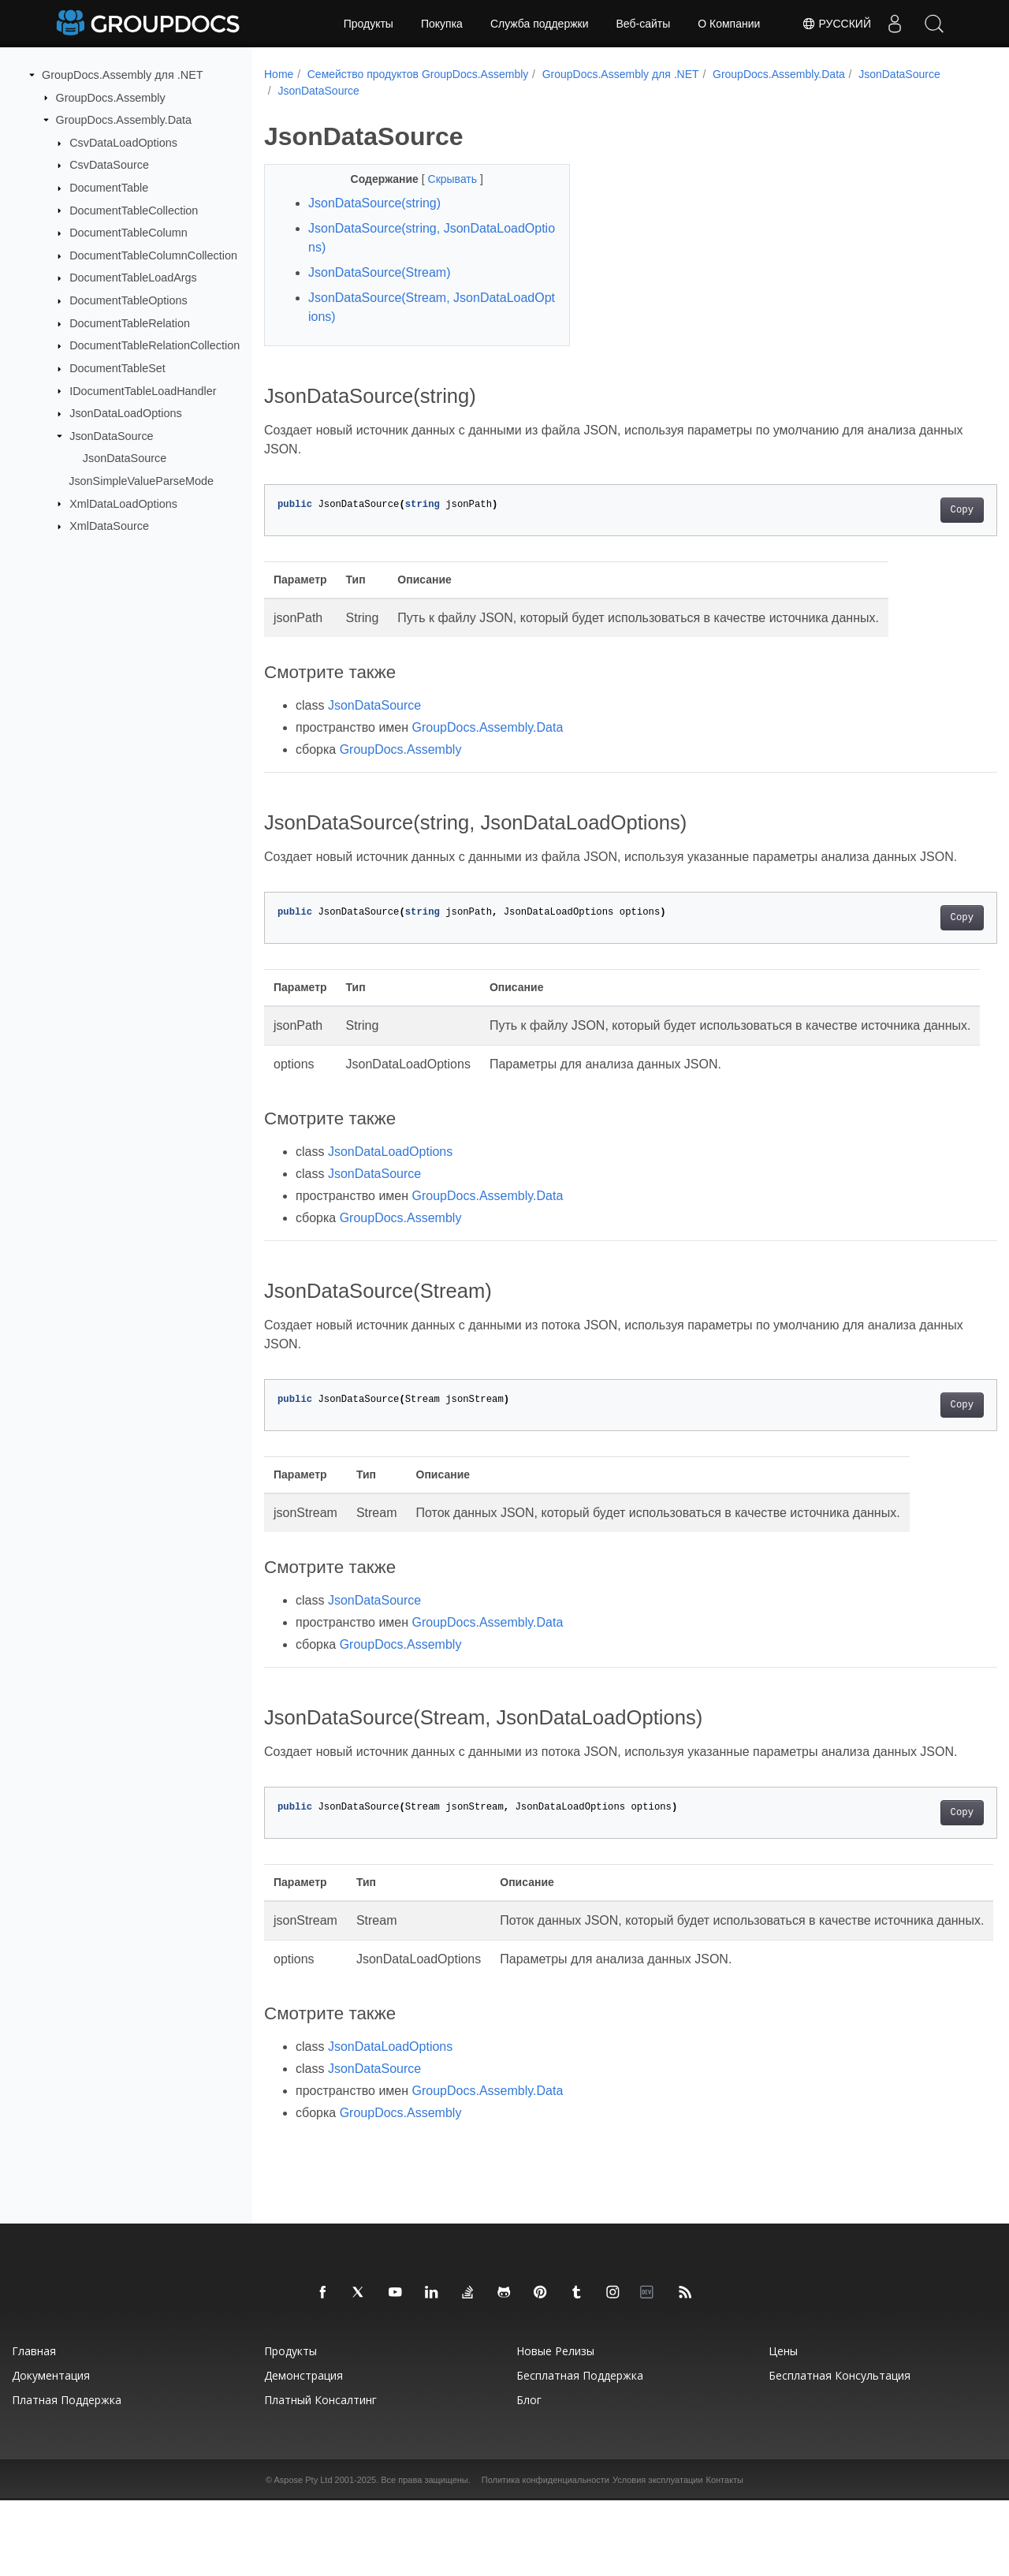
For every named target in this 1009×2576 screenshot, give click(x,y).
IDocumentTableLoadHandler (142, 390)
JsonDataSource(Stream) (379, 272)
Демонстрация (303, 2451)
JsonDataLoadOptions (125, 413)
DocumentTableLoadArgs (133, 277)
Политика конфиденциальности (545, 2555)
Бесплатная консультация (839, 2451)
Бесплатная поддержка (579, 2451)
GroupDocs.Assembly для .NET (122, 75)
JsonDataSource (111, 436)
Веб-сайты (643, 23)
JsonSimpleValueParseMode (141, 481)
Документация (51, 2451)
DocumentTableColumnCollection (153, 255)
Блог (529, 2475)
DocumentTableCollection (133, 209)
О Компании (729, 23)
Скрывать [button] (443, 179)
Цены (783, 2426)
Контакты (725, 2555)
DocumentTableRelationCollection (154, 345)
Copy (910, 510)
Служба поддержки (539, 23)
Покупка (442, 23)
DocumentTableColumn (128, 232)
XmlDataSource (109, 526)
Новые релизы (555, 2426)
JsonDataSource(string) (374, 203)
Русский (836, 24)
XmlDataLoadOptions (123, 503)
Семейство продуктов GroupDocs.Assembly (418, 74)
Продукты (368, 23)
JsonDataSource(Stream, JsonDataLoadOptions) (421, 307)
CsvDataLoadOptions (123, 142)
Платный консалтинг (320, 2475)
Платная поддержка (66, 2475)
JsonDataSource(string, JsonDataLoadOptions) (421, 238)
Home (278, 74)
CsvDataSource (109, 164)
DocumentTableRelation (129, 323)
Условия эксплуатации (657, 2555)
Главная (34, 2426)
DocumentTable (108, 187)
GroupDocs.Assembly (111, 97)
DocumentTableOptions (128, 300)
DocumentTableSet (117, 368)
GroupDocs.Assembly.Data (124, 120)
